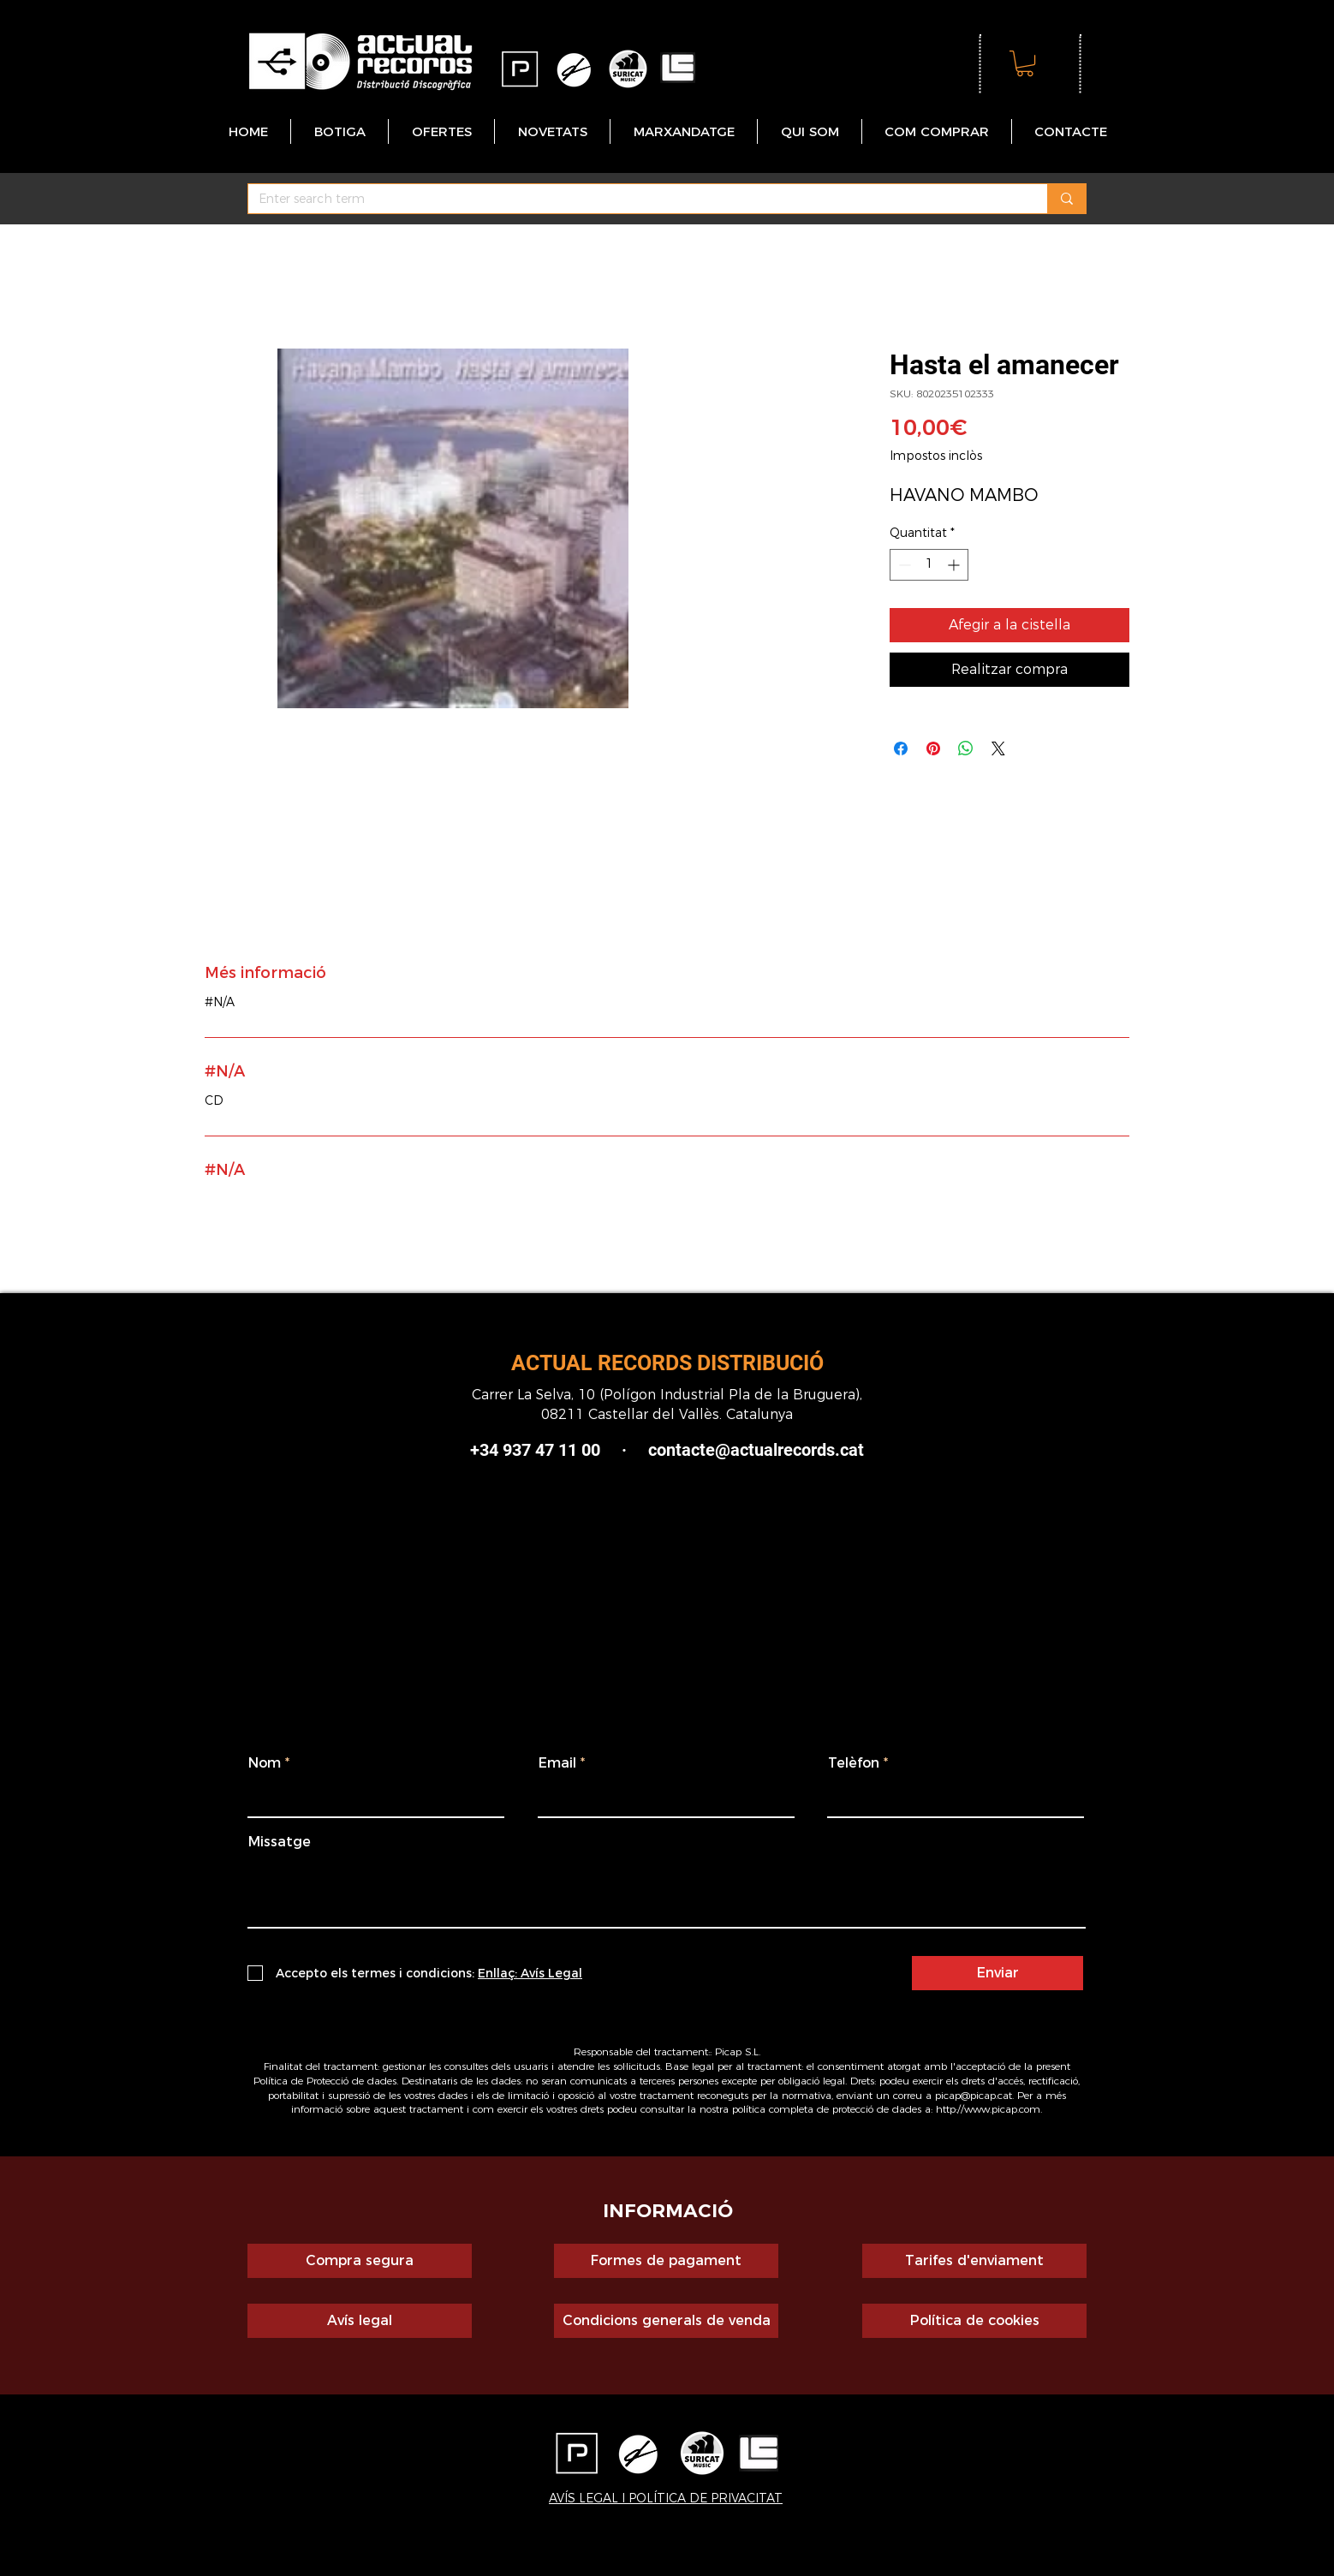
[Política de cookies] (974, 2321)
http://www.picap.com (988, 2108)
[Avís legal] (359, 2321)
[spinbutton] (929, 565)
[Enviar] (997, 1973)
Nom (264, 1763)
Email (557, 1763)
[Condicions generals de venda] (666, 2321)
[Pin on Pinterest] (933, 748)
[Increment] (955, 565)
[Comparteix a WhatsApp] (966, 748)
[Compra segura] (359, 2261)
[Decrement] (903, 565)
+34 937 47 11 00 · (559, 1450)
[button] (1024, 63)
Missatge (279, 1842)
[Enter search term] (635, 199)
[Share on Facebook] (900, 748)
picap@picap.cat (973, 2095)
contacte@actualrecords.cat (756, 1450)
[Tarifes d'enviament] (974, 2261)
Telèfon (853, 1763)
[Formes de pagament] (666, 2261)
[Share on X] (998, 748)
